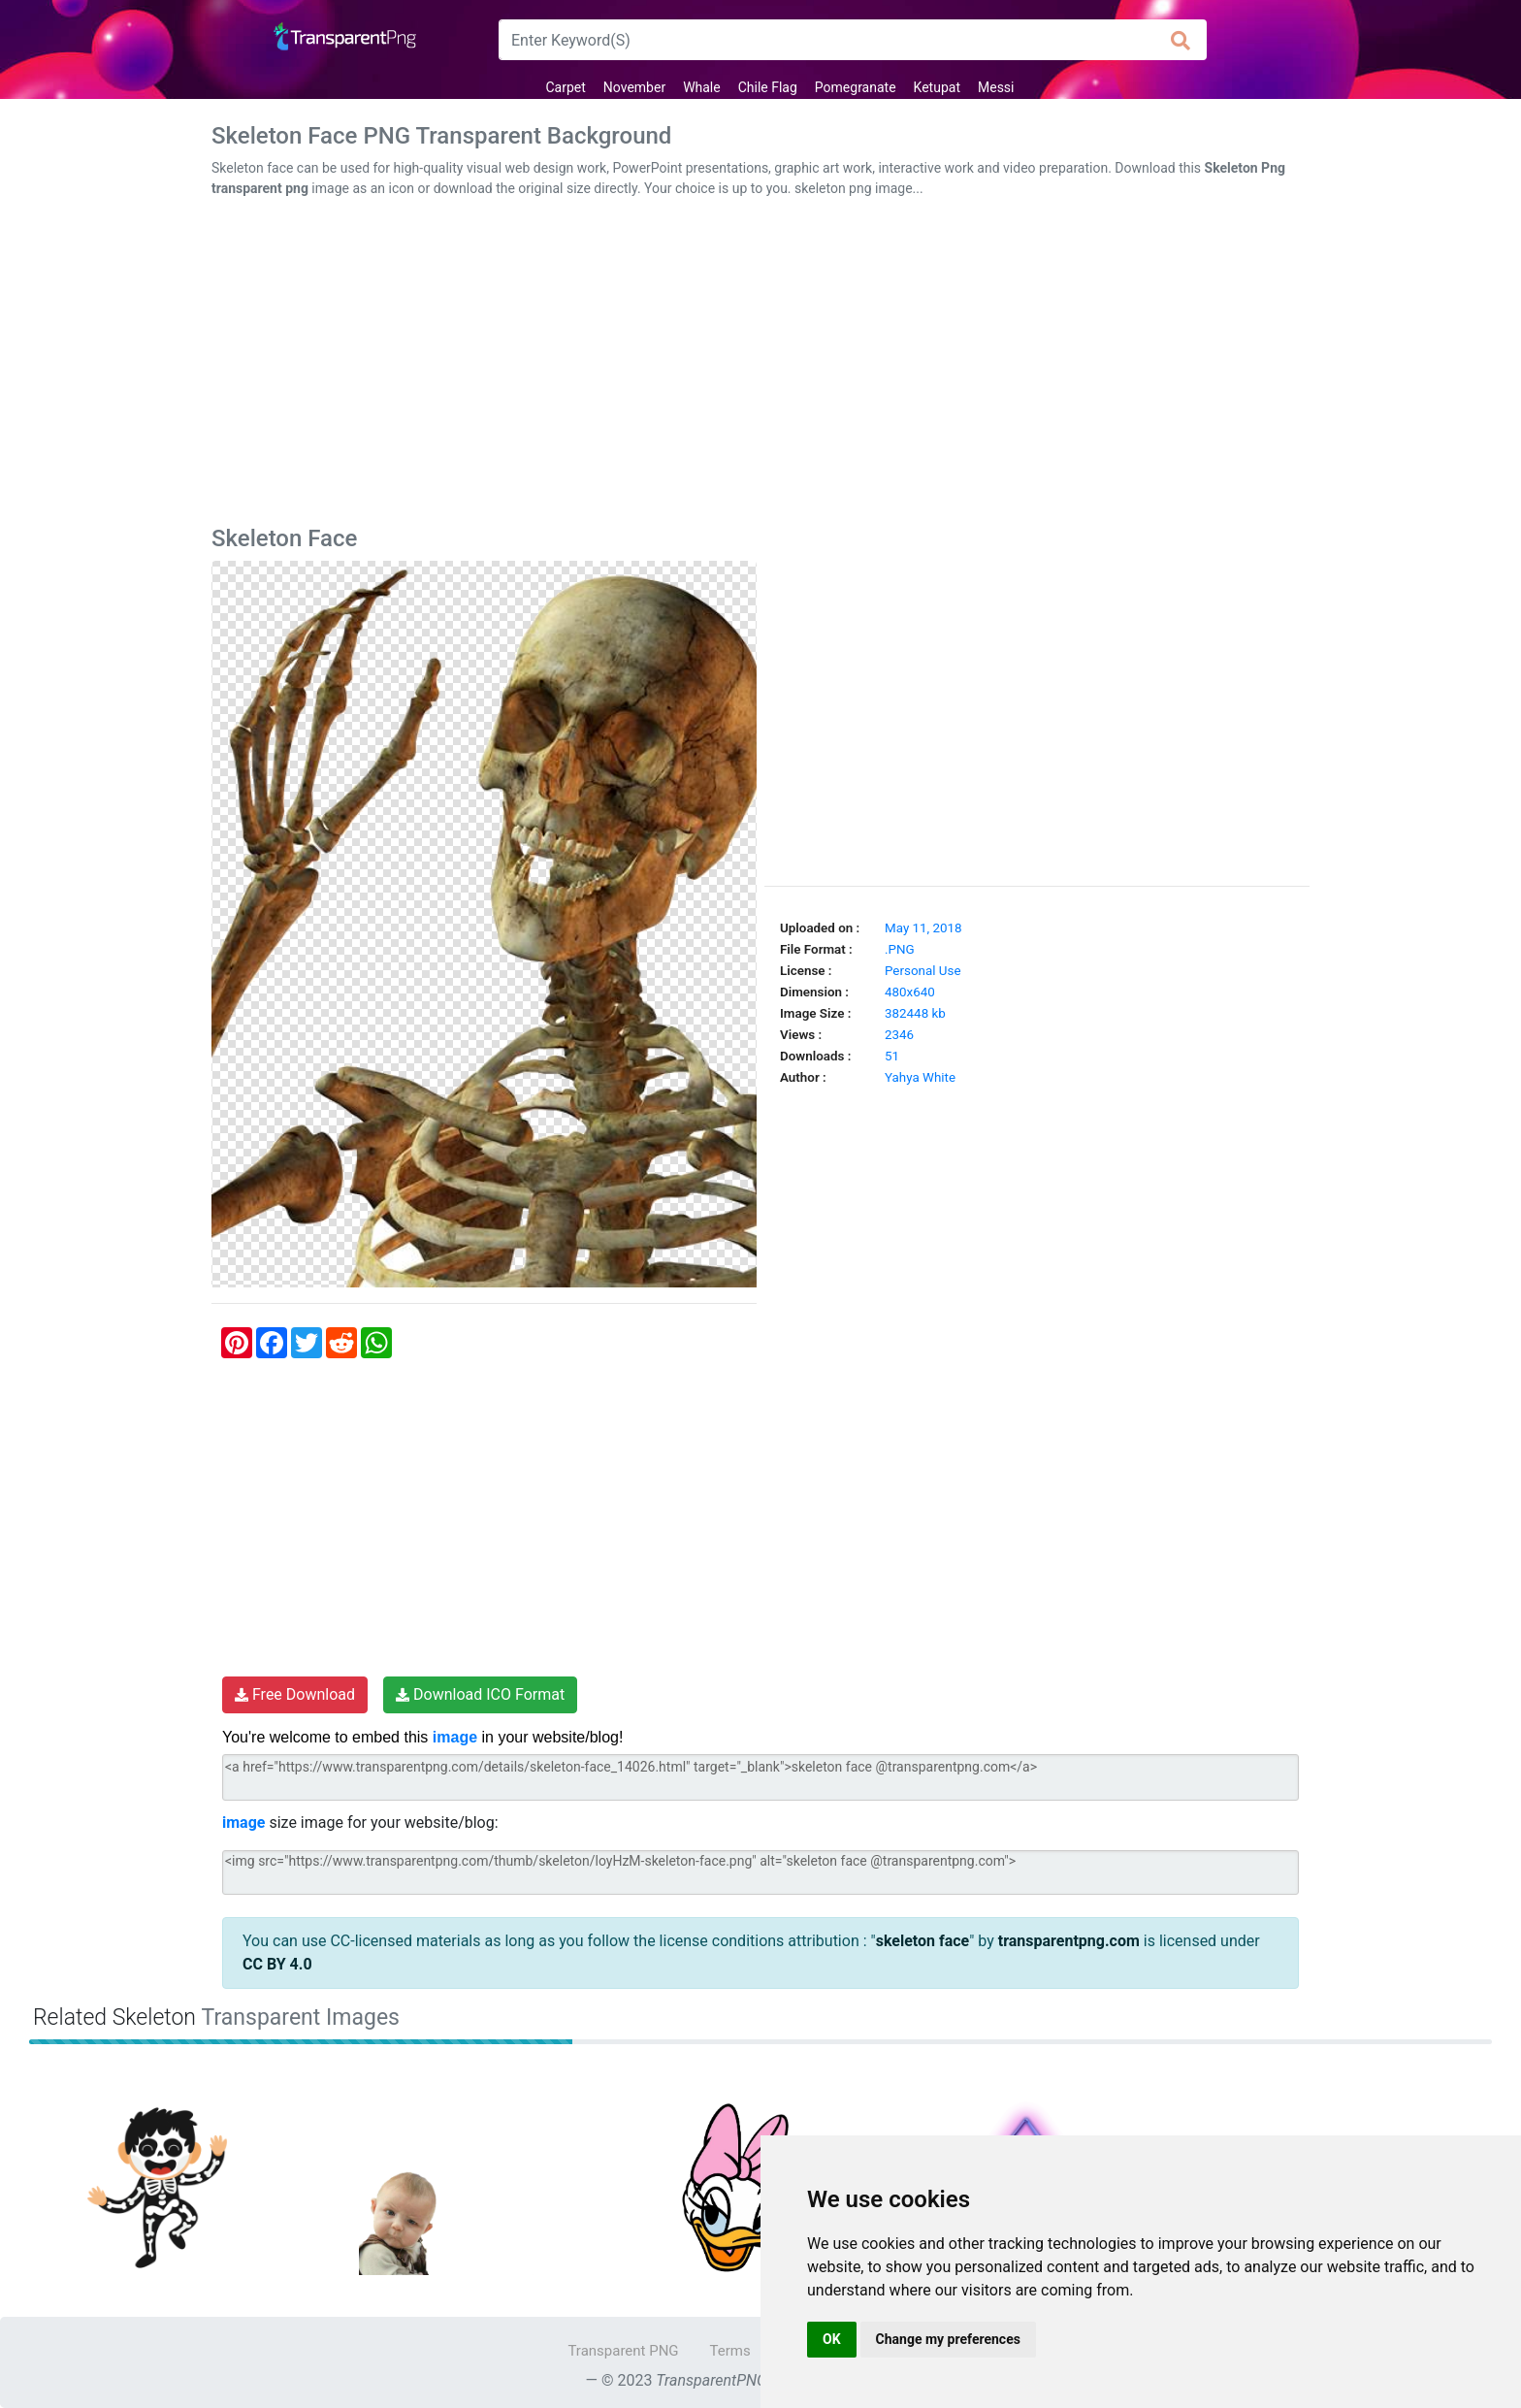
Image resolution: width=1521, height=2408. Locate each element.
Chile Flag (767, 87)
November (634, 87)
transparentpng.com (1069, 1941)
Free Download (295, 1694)
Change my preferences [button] (948, 2339)
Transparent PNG (622, 2350)
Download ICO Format (480, 1694)
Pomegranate (855, 87)
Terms (730, 2350)
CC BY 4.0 (277, 1964)
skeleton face (923, 1941)
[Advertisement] (760, 366)
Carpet (565, 87)
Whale (702, 87)
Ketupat (937, 87)
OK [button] (832, 2339)
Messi (996, 87)
